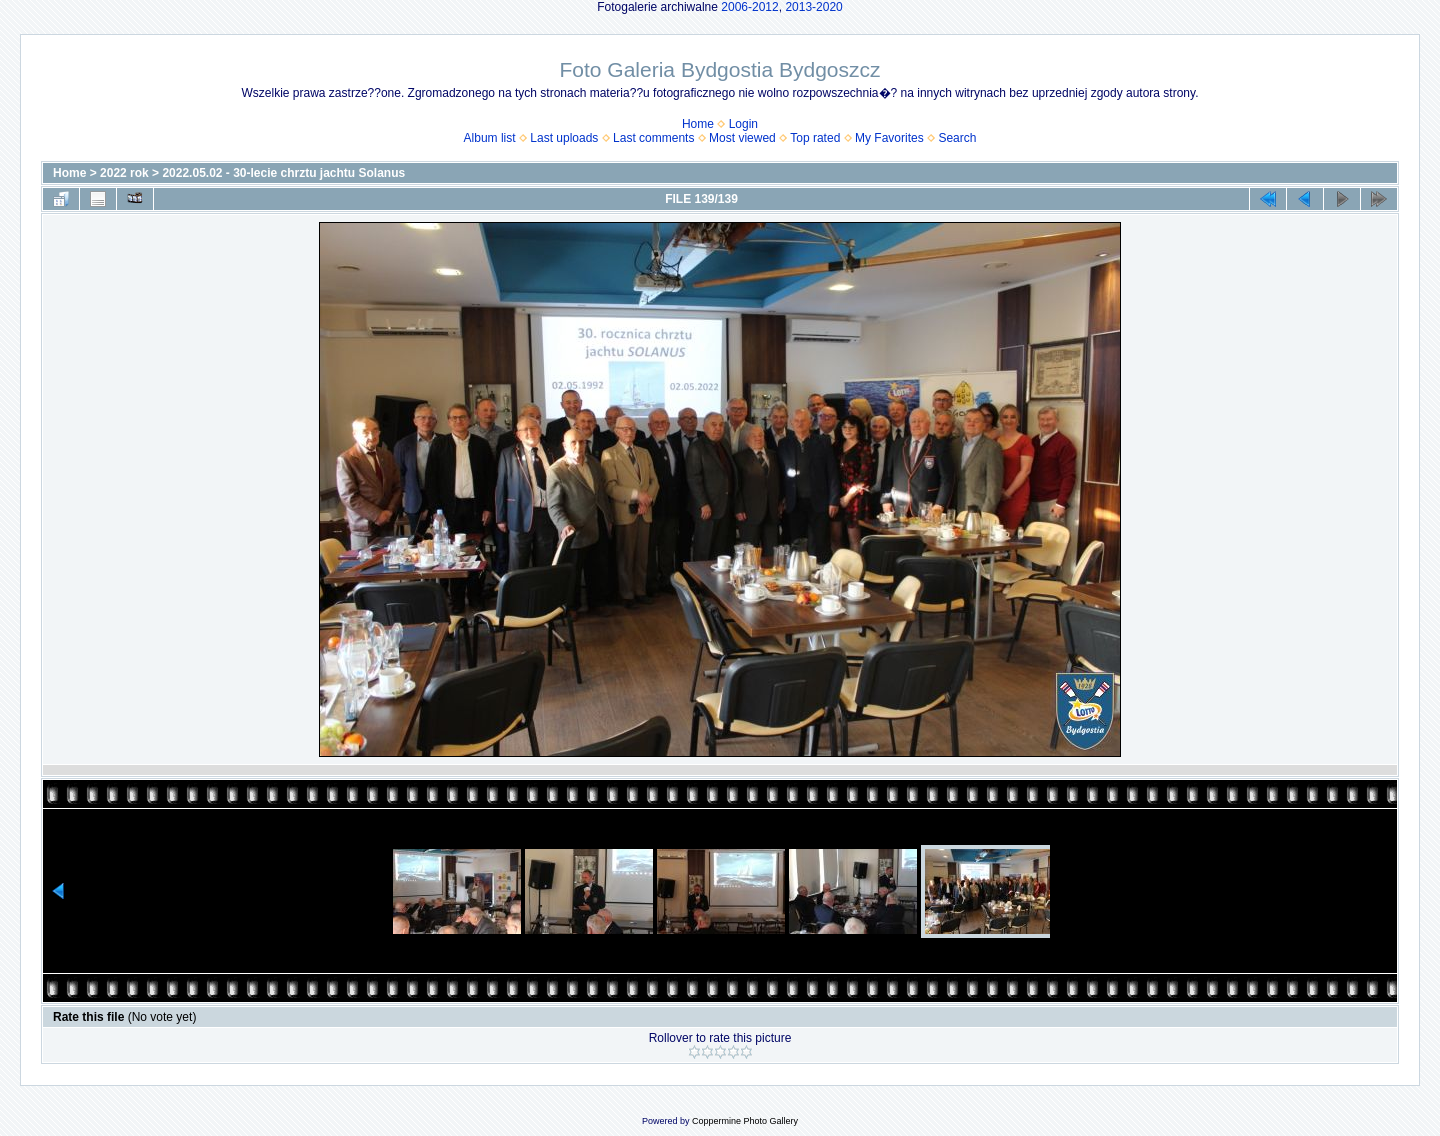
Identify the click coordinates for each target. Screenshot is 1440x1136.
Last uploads (564, 138)
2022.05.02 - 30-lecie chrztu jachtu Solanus (283, 173)
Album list (490, 138)
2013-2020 (813, 7)
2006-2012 (749, 7)
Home (698, 124)
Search (957, 138)
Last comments (653, 138)
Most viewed (742, 138)
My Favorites (889, 138)
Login (743, 124)
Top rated (815, 138)
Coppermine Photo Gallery (745, 1121)
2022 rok (124, 173)
